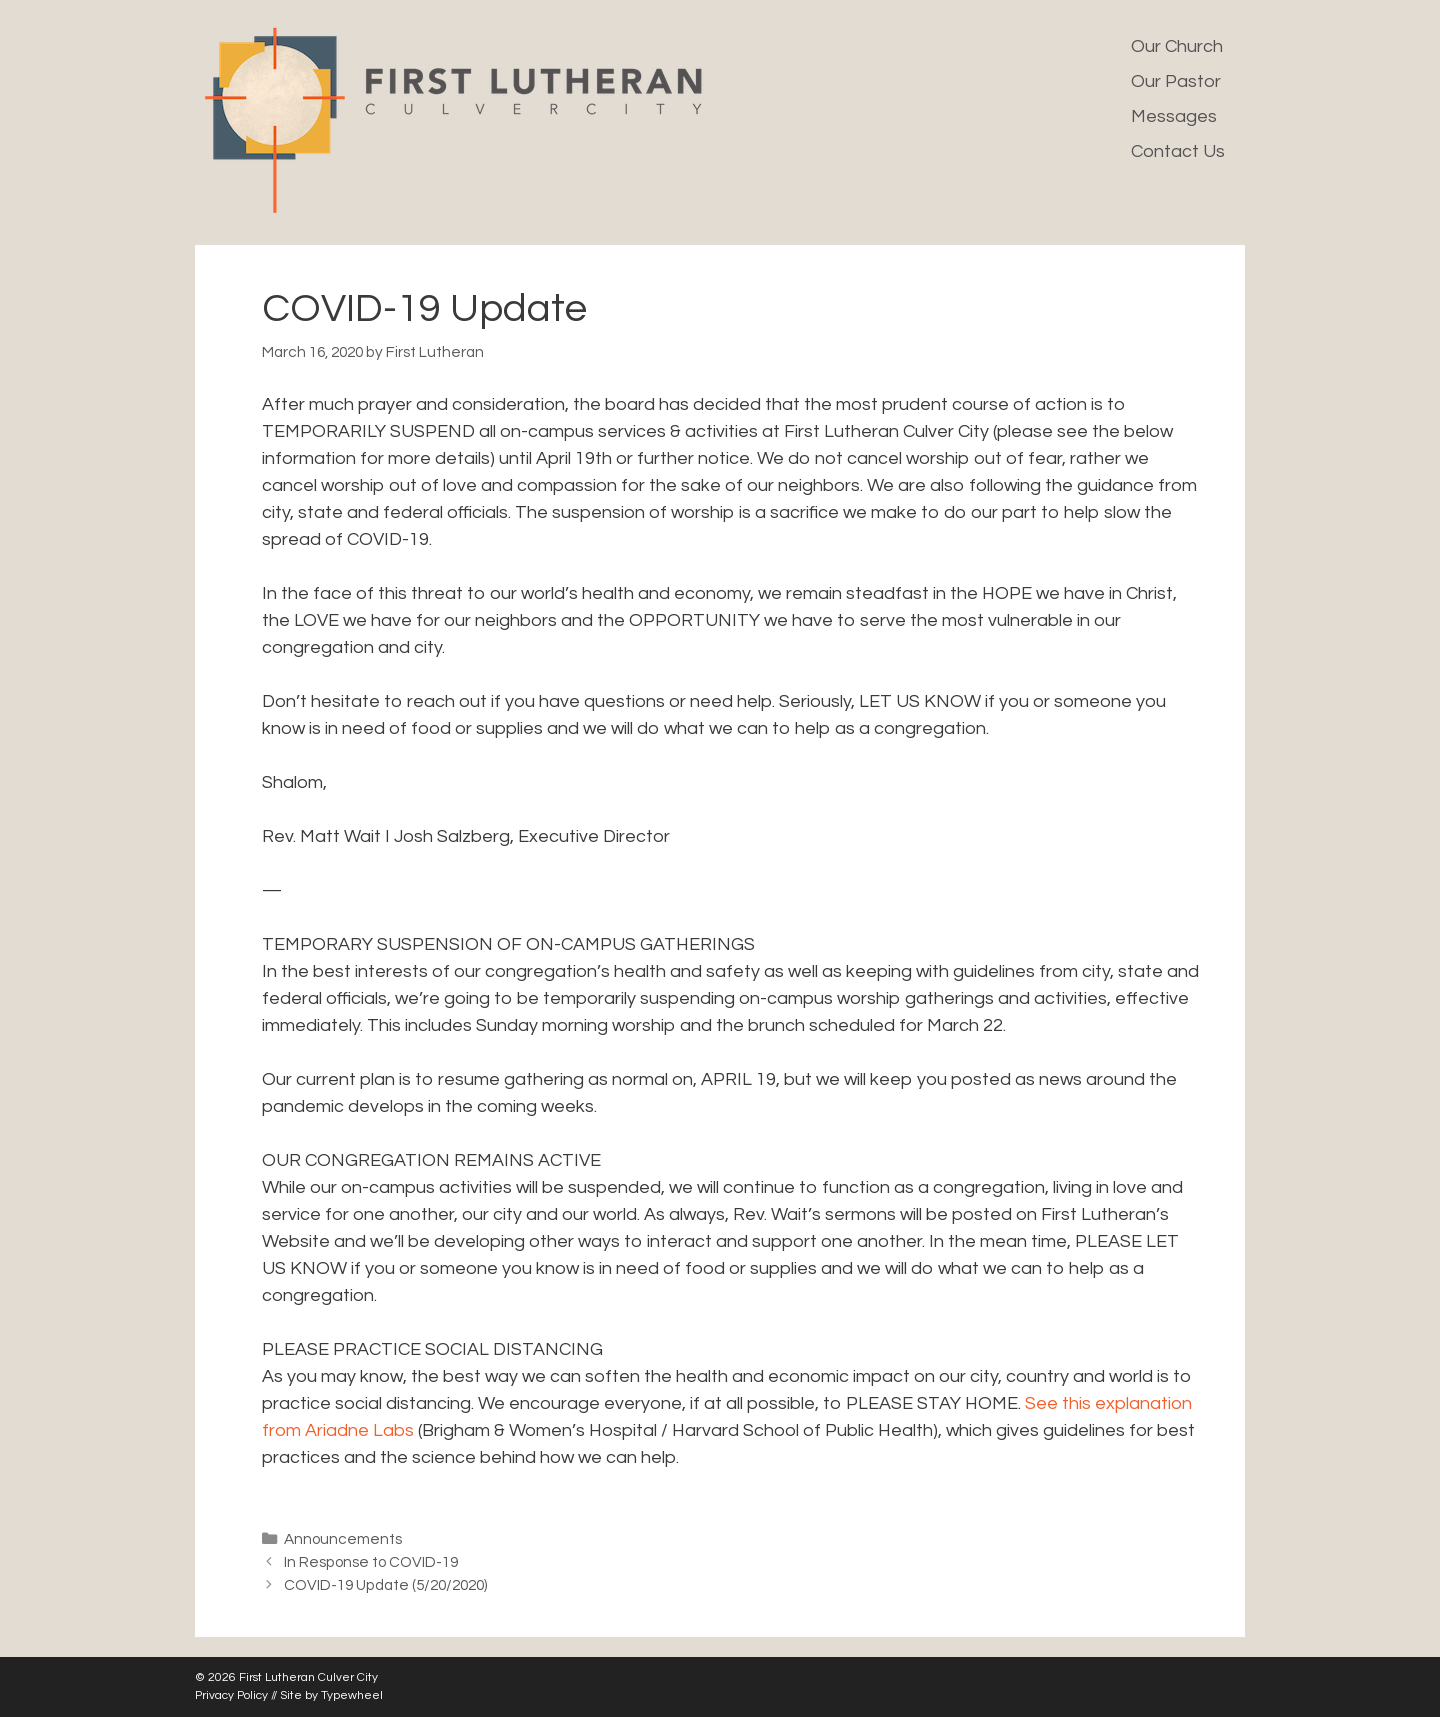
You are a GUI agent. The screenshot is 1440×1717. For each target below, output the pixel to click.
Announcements (343, 1539)
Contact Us (1178, 151)
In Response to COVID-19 (371, 1562)
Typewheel (352, 1695)
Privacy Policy (231, 1695)
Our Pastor (1176, 81)
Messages (1174, 116)
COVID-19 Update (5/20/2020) (386, 1585)
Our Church (1177, 46)
